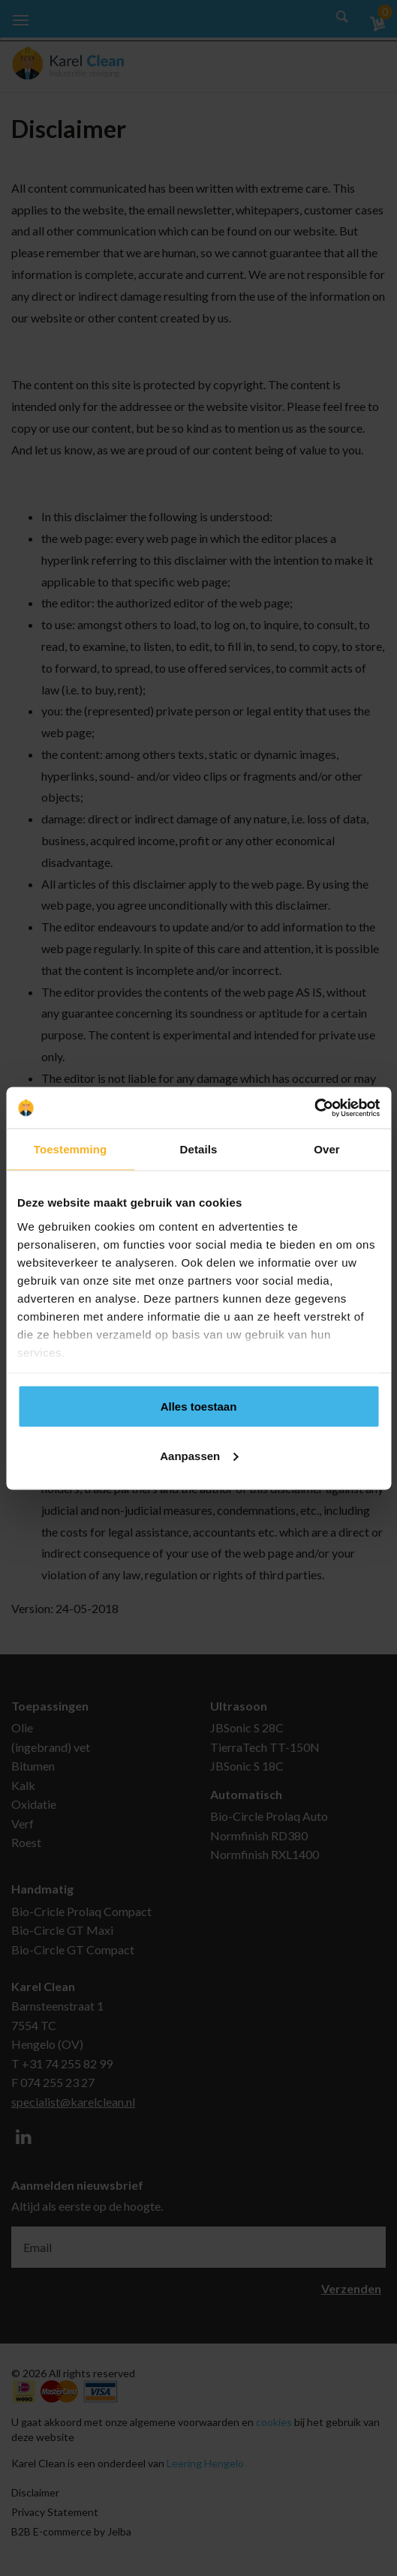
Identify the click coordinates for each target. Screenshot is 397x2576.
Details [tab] (199, 1149)
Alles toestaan (199, 1406)
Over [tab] (327, 1149)
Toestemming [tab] (70, 1149)
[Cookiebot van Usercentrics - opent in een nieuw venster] (314, 1107)
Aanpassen (199, 1455)
